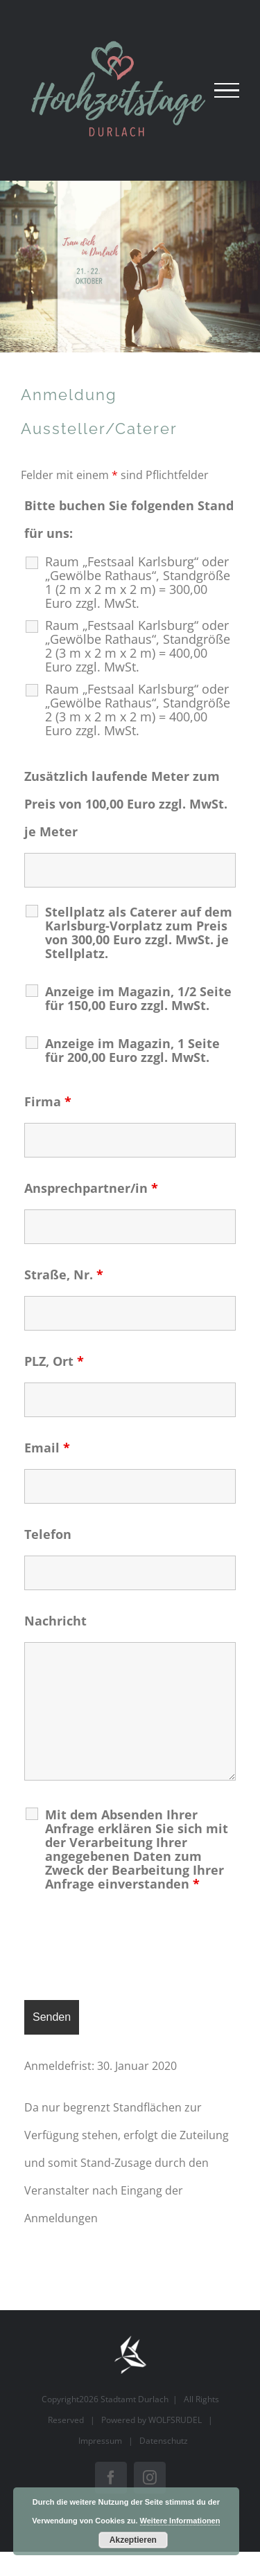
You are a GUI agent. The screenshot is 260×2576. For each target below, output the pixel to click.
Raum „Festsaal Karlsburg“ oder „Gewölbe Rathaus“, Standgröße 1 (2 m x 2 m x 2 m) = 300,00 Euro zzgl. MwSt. (137, 582)
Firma (47, 1101)
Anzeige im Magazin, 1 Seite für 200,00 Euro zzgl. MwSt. (132, 1050)
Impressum (100, 2441)
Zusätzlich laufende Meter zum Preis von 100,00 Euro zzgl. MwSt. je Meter (125, 804)
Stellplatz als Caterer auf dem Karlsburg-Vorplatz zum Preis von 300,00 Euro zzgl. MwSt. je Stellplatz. (138, 932)
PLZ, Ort (54, 1361)
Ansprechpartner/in (91, 1188)
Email (47, 1447)
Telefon (47, 1534)
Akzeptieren (133, 2540)
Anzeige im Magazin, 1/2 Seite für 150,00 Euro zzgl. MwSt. (138, 998)
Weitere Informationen (180, 2520)
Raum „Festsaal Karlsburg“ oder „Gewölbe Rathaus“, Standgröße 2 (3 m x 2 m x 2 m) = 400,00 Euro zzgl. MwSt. (137, 646)
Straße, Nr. (63, 1274)
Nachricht (55, 1620)
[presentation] (129, 1949)
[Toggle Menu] (226, 90)
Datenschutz (163, 2441)
